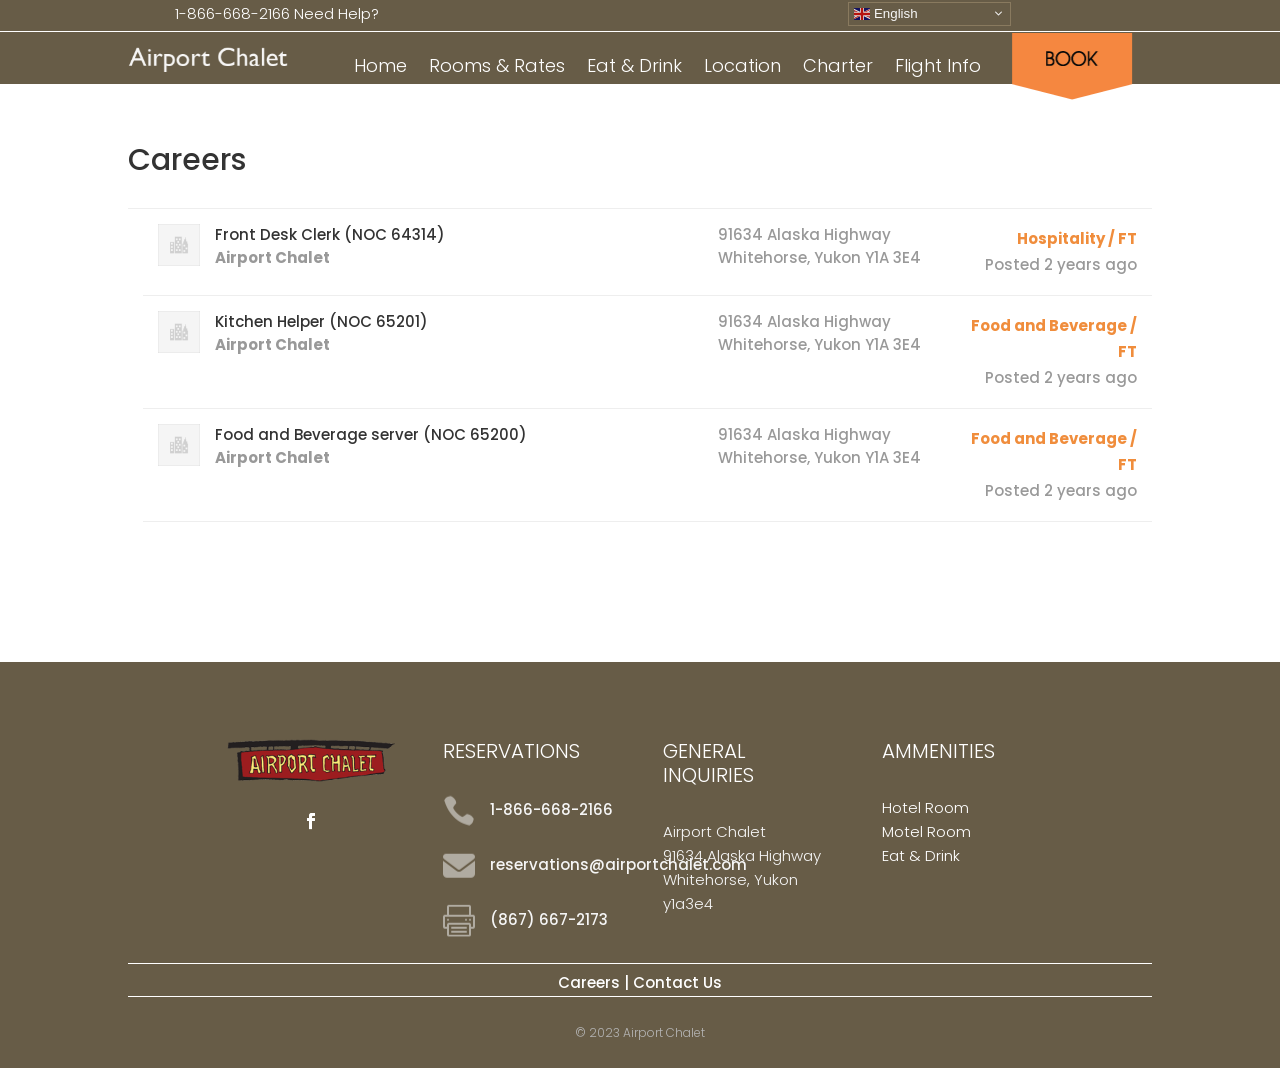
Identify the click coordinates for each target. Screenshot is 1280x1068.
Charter (838, 68)
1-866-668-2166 (232, 13)
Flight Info (938, 68)
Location (742, 68)
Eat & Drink (634, 68)
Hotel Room (925, 807)
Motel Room (926, 831)
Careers (589, 982)
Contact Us (677, 982)
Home (380, 68)
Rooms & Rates (497, 68)
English (885, 13)
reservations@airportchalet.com (618, 864)
